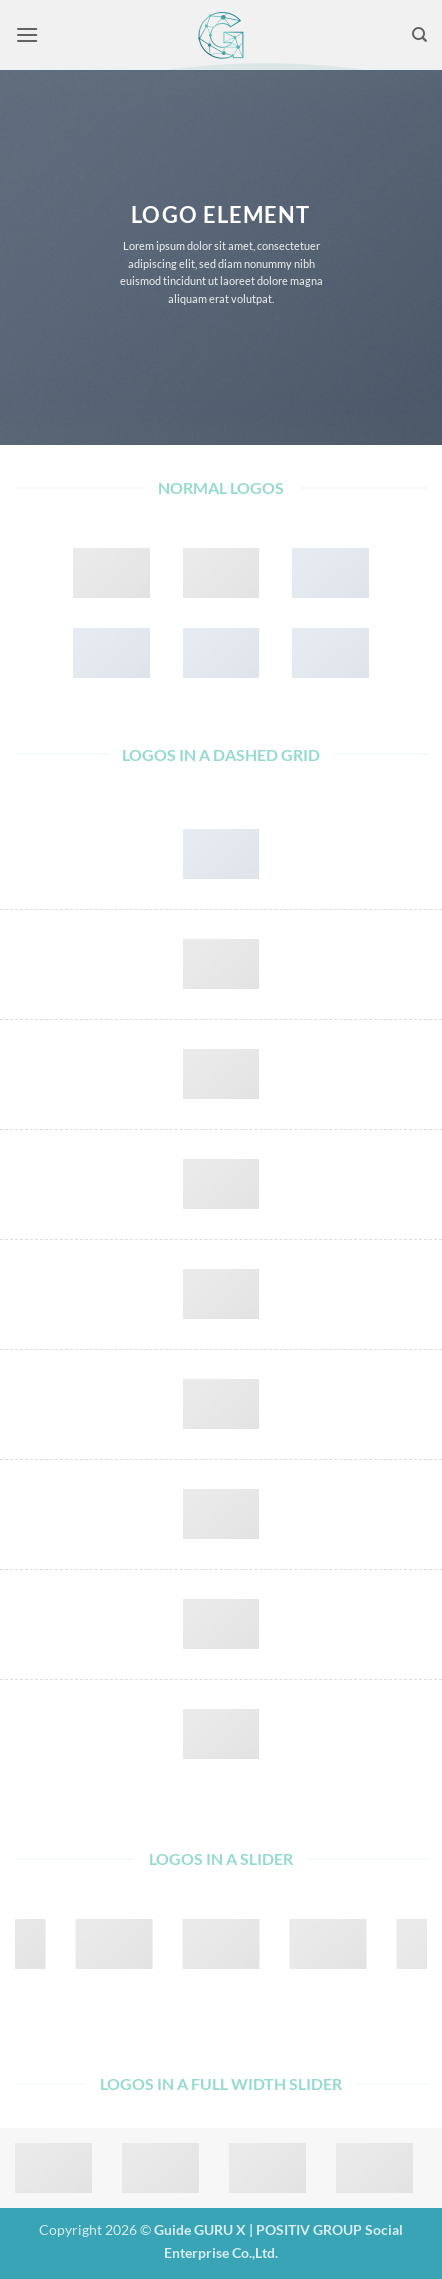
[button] (27, 34)
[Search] (419, 35)
